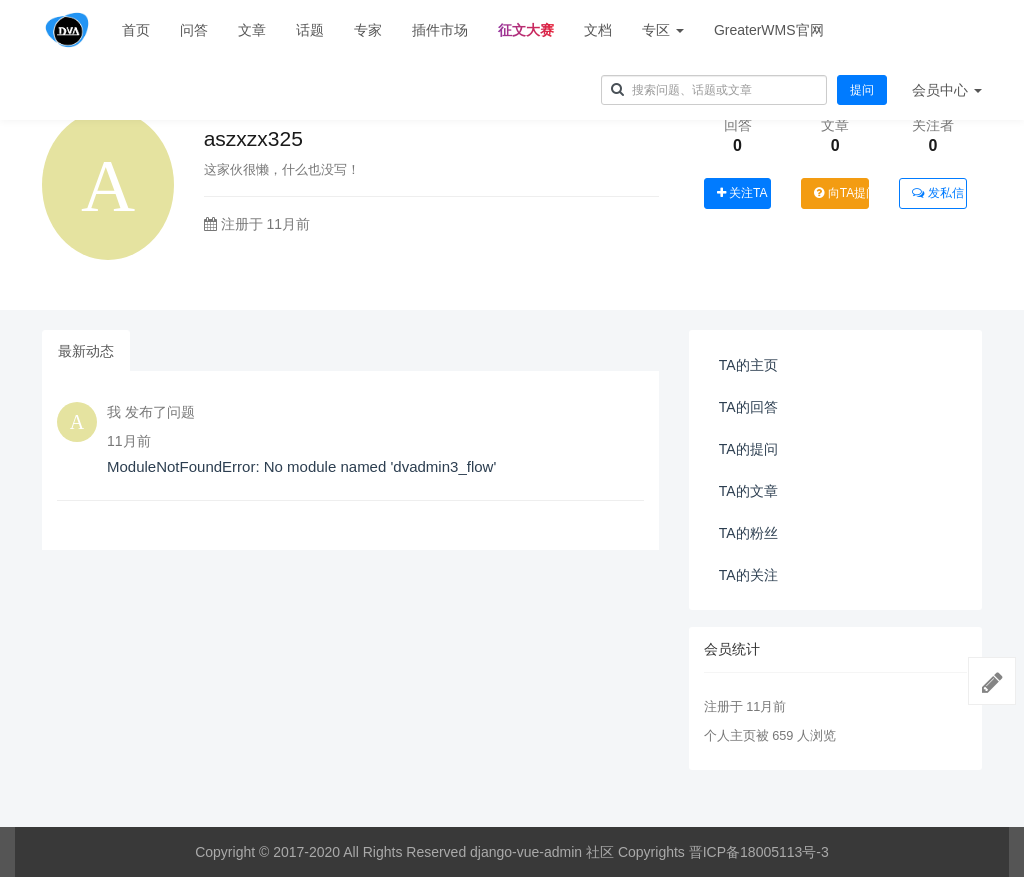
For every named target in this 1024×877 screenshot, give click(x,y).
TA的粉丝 (748, 533)
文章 (252, 30)
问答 (194, 30)
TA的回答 (748, 407)
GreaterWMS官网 (769, 30)
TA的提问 (748, 449)
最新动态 (86, 351)
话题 (310, 30)
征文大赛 (526, 30)
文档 (598, 30)
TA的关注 (748, 575)
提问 (862, 90)
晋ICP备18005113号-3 (759, 852)
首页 (136, 30)
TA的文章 (748, 491)
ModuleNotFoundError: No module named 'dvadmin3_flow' (301, 466)
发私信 (937, 193)
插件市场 (440, 30)
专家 (368, 30)
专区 (663, 30)
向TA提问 (841, 193)
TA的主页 (748, 365)
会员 (947, 90)
